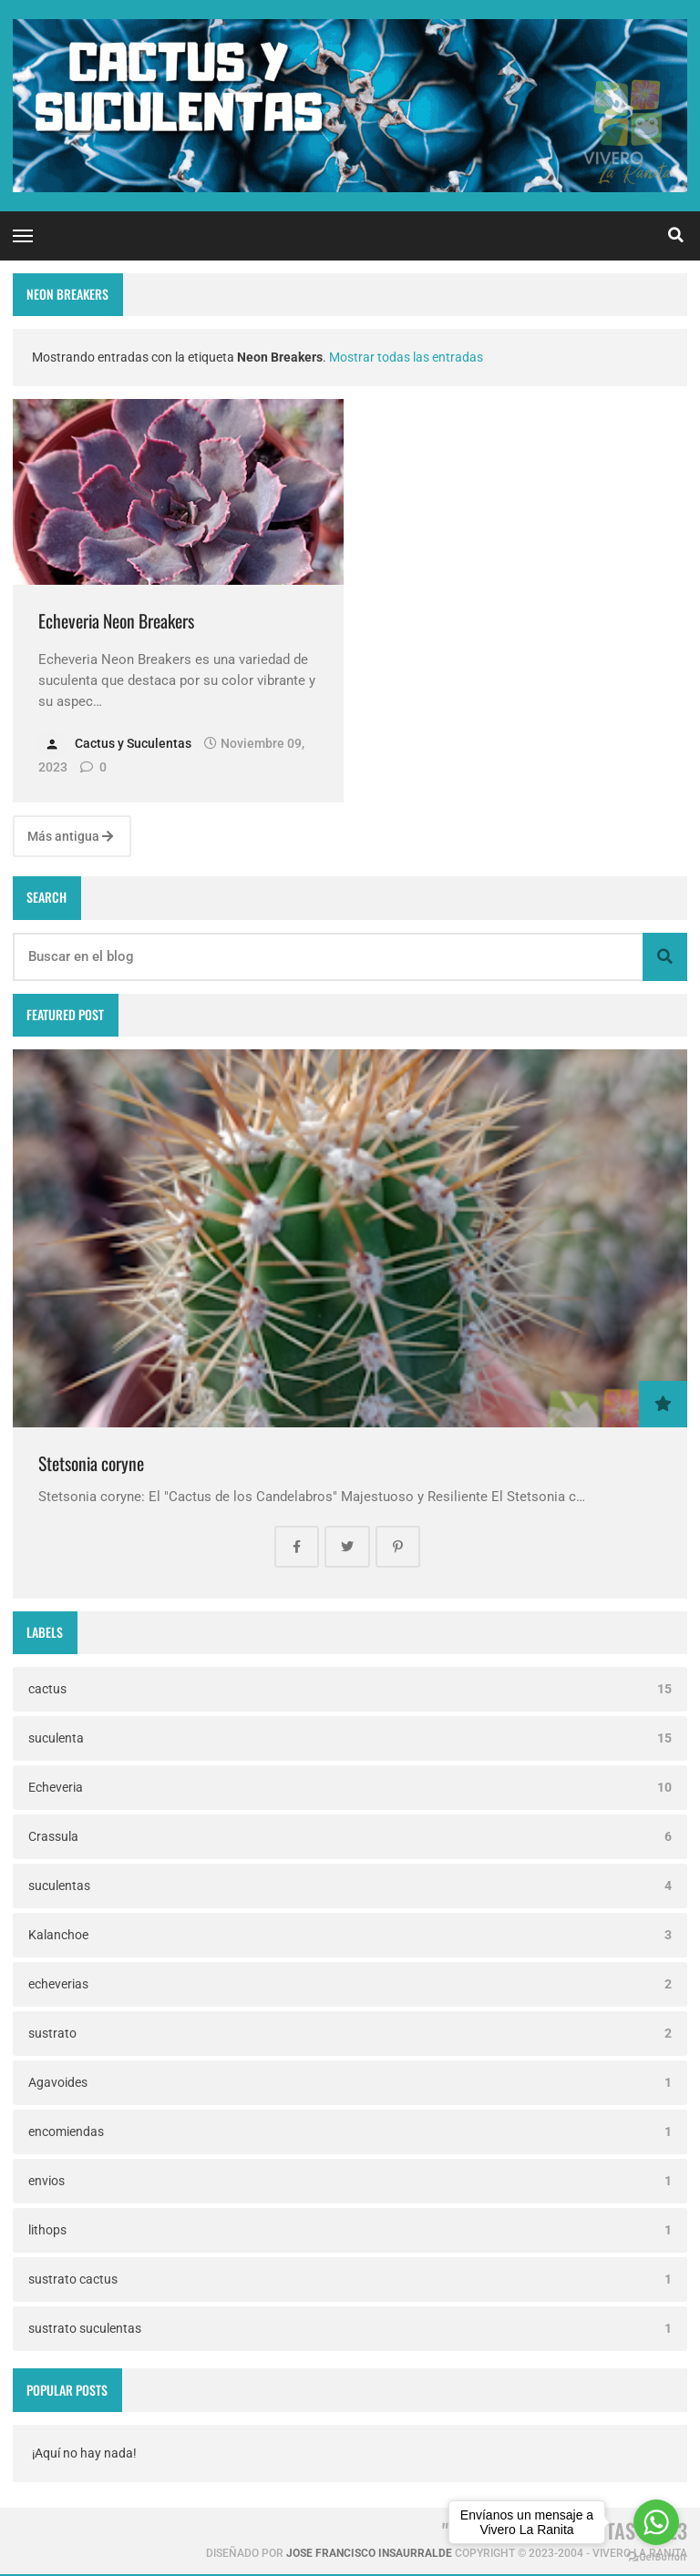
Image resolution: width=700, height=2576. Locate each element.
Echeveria (350, 1787)
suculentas (350, 1886)
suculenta (350, 1738)
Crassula (350, 1836)
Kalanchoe (350, 1935)
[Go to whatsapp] (656, 2522)
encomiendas (350, 2132)
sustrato (350, 2033)
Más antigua (70, 836)
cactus (350, 1689)
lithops (350, 2230)
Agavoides (350, 2082)
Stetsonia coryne (91, 1463)
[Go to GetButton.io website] (656, 2557)
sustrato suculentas (350, 2328)
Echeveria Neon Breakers (116, 621)
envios (350, 2181)
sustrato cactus (350, 2279)
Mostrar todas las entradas (406, 357)
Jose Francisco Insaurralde (369, 2553)
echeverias (350, 1984)
